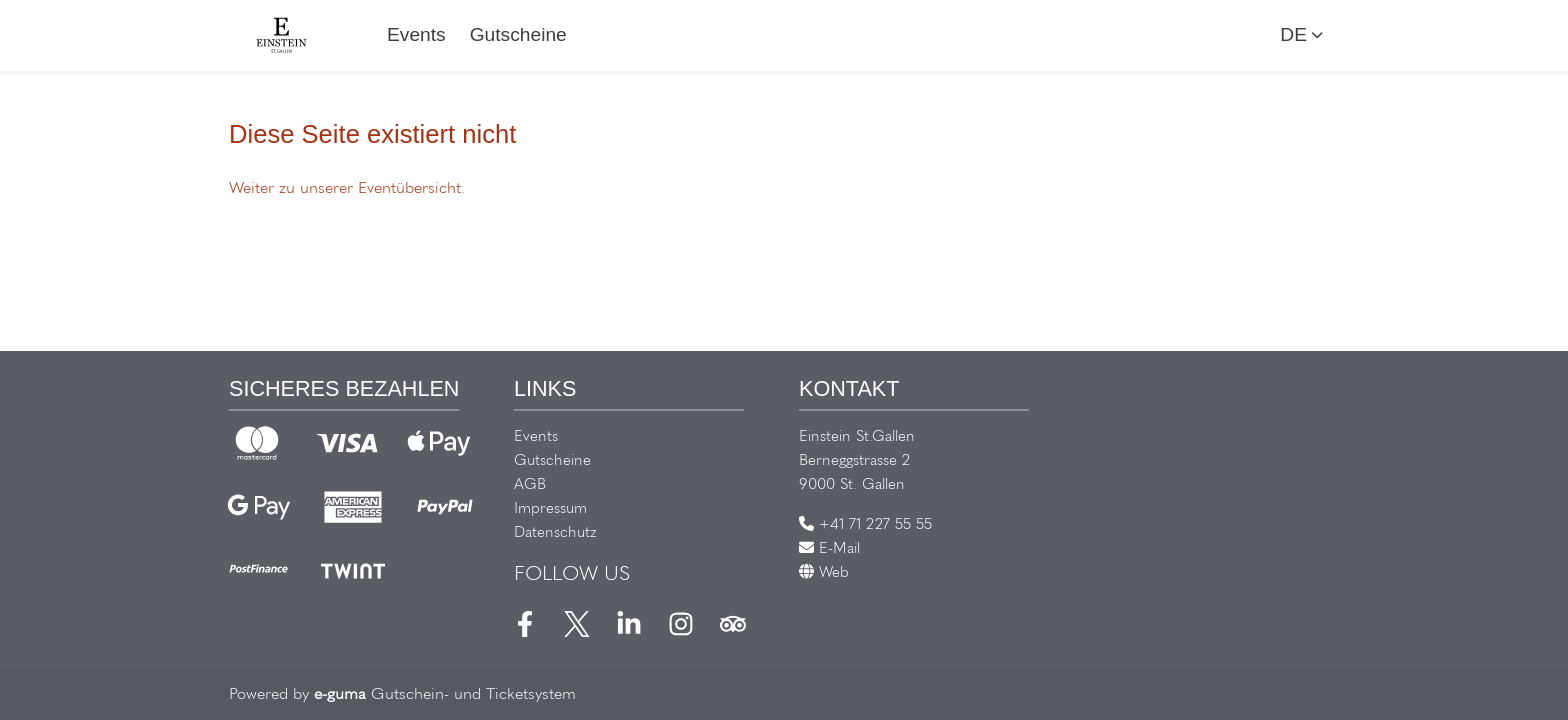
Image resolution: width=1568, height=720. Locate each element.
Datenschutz (555, 533)
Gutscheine (518, 34)
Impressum (550, 509)
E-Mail (829, 549)
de (1293, 34)
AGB (530, 485)
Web (824, 573)
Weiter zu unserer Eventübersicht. (347, 189)
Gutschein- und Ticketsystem (445, 695)
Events (416, 34)
